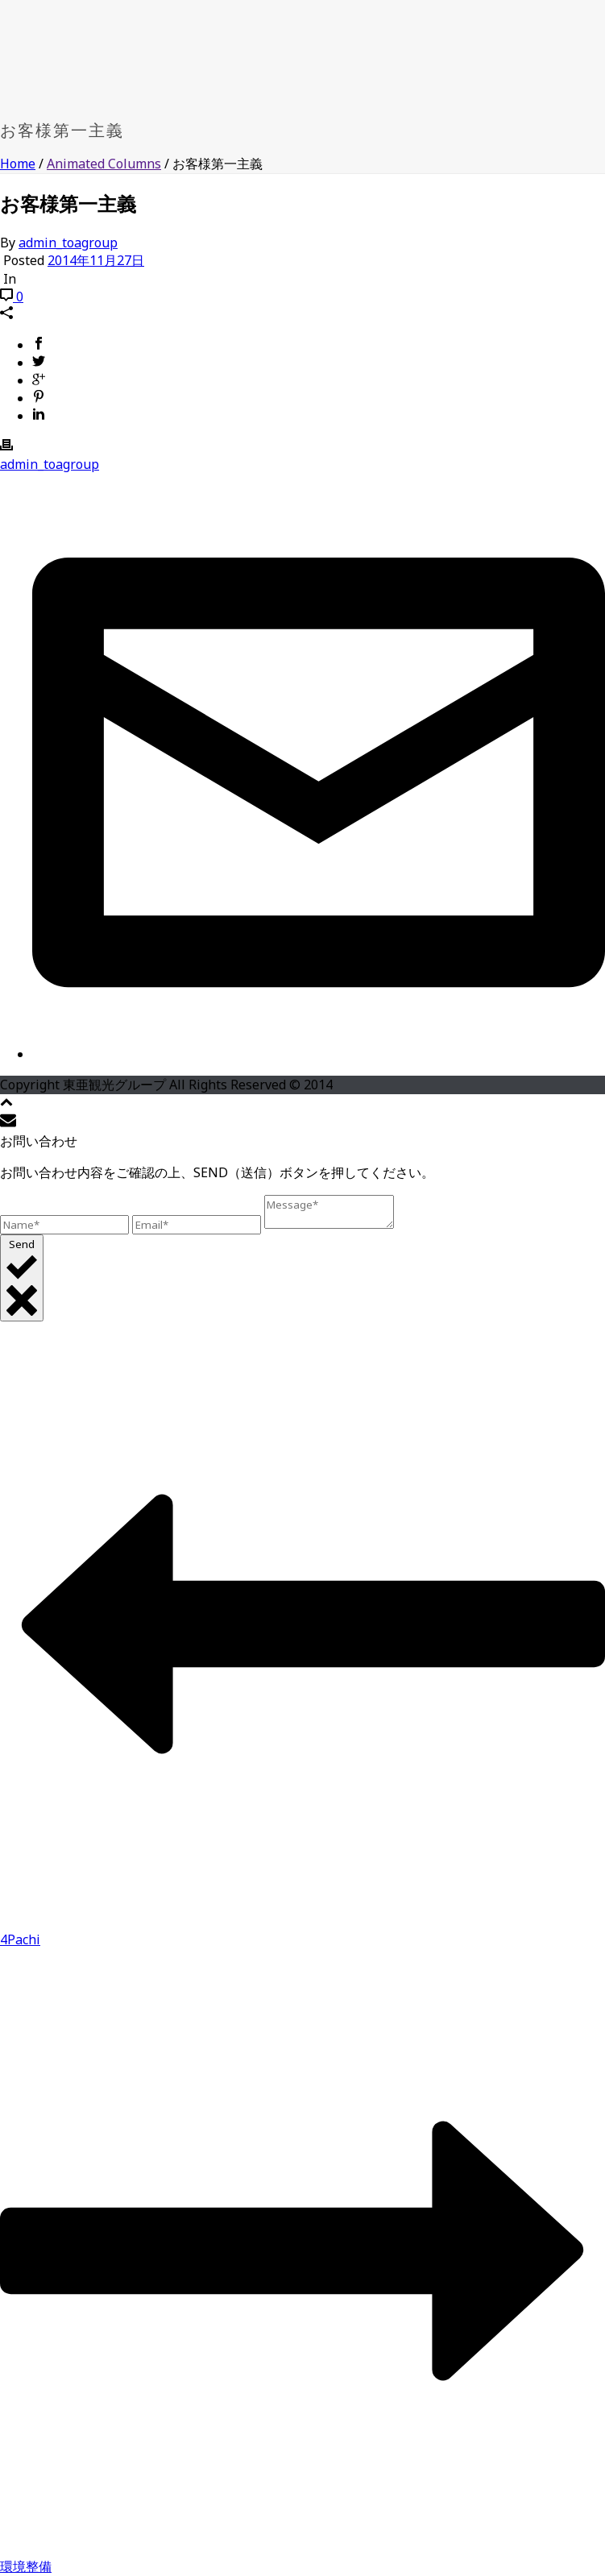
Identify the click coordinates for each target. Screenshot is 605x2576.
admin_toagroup (68, 242)
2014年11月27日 (96, 260)
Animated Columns (104, 163)
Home (17, 163)
